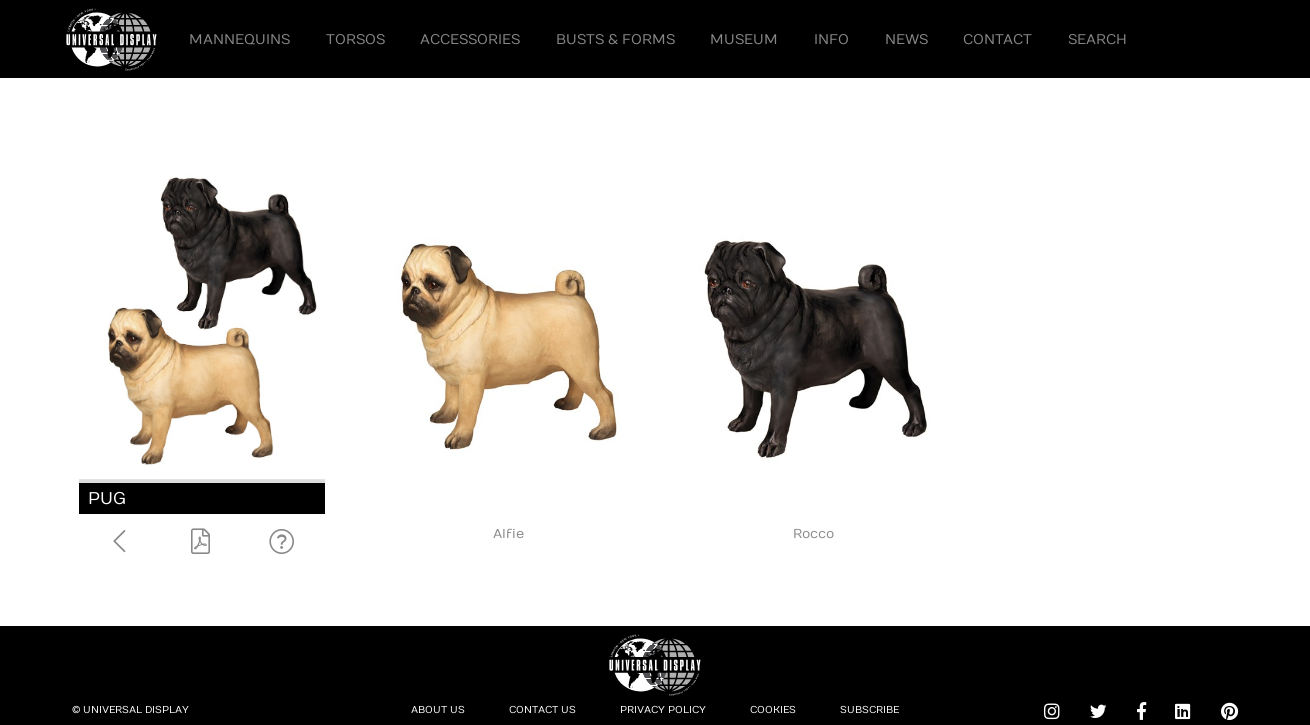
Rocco (813, 534)
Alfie (508, 534)
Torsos (355, 39)
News (906, 39)
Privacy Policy (663, 710)
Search (1097, 39)
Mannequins (239, 39)
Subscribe (869, 710)
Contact (997, 39)
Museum (744, 39)
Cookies (773, 710)
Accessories (470, 39)
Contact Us (542, 710)
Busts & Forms (615, 39)
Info (831, 39)
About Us (438, 710)
